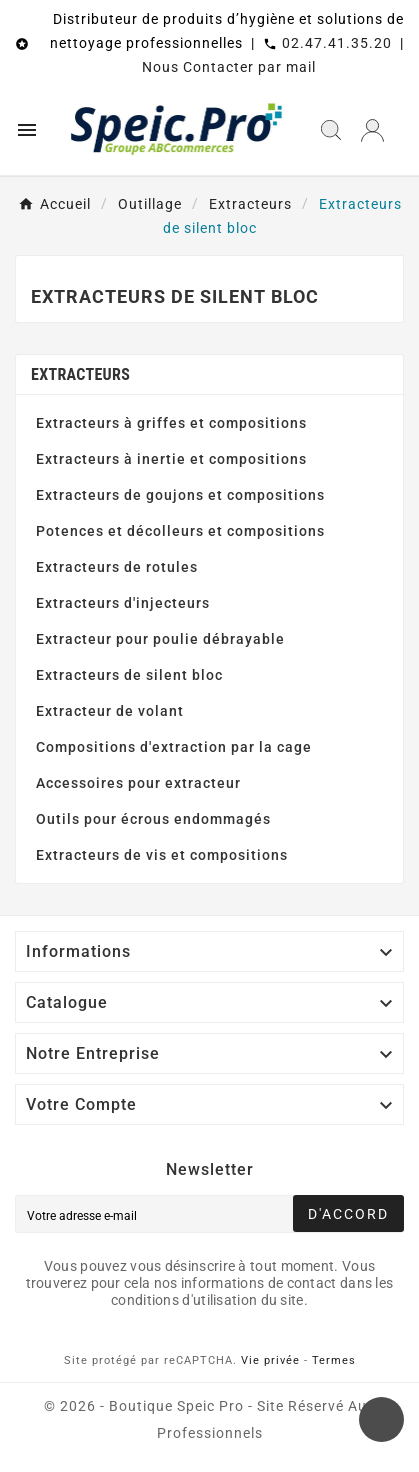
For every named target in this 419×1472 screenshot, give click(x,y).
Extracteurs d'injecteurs (123, 603)
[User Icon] (372, 130)
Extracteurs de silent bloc (129, 675)
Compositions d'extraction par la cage (174, 747)
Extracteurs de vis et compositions (162, 855)
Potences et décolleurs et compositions (180, 531)
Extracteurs (80, 374)
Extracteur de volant (110, 711)
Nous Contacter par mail (229, 67)
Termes (334, 1360)
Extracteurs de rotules (117, 567)
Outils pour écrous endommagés (153, 819)
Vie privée (270, 1360)
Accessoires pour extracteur (138, 783)
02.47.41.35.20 (337, 43)
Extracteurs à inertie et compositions (171, 459)
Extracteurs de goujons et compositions (180, 495)
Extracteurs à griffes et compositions (171, 423)
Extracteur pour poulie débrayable (160, 639)
